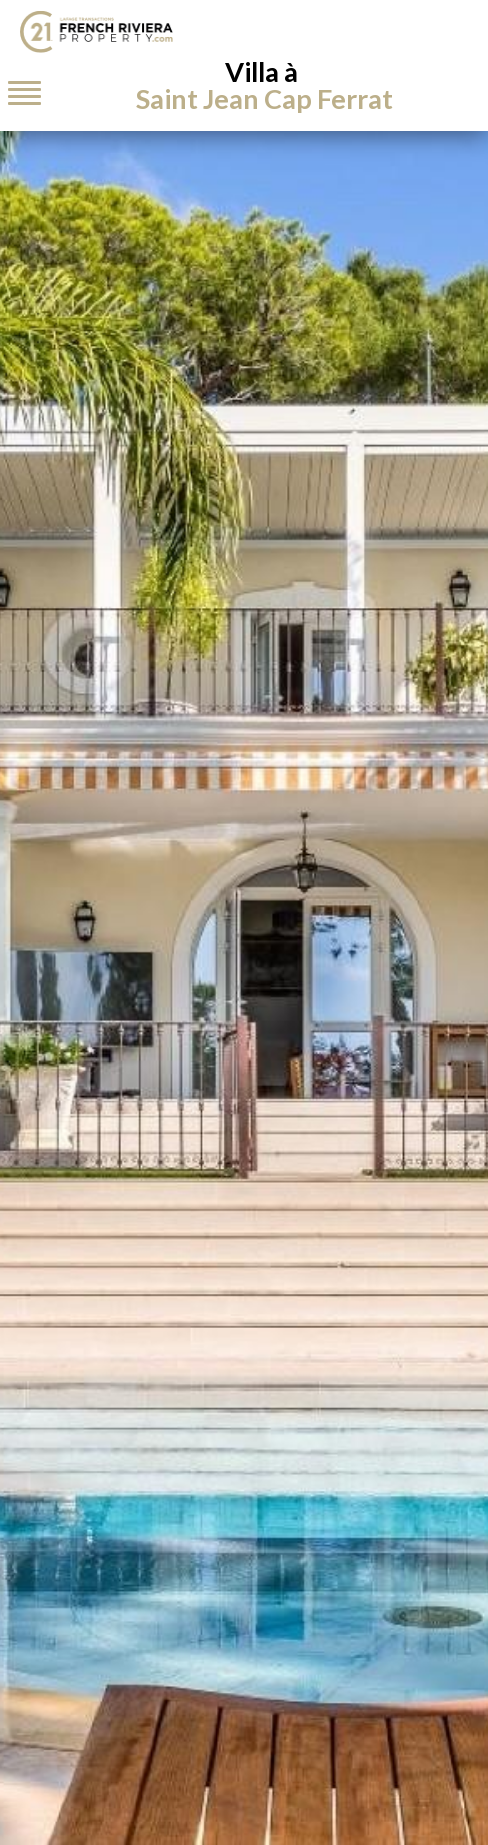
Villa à (264, 85)
